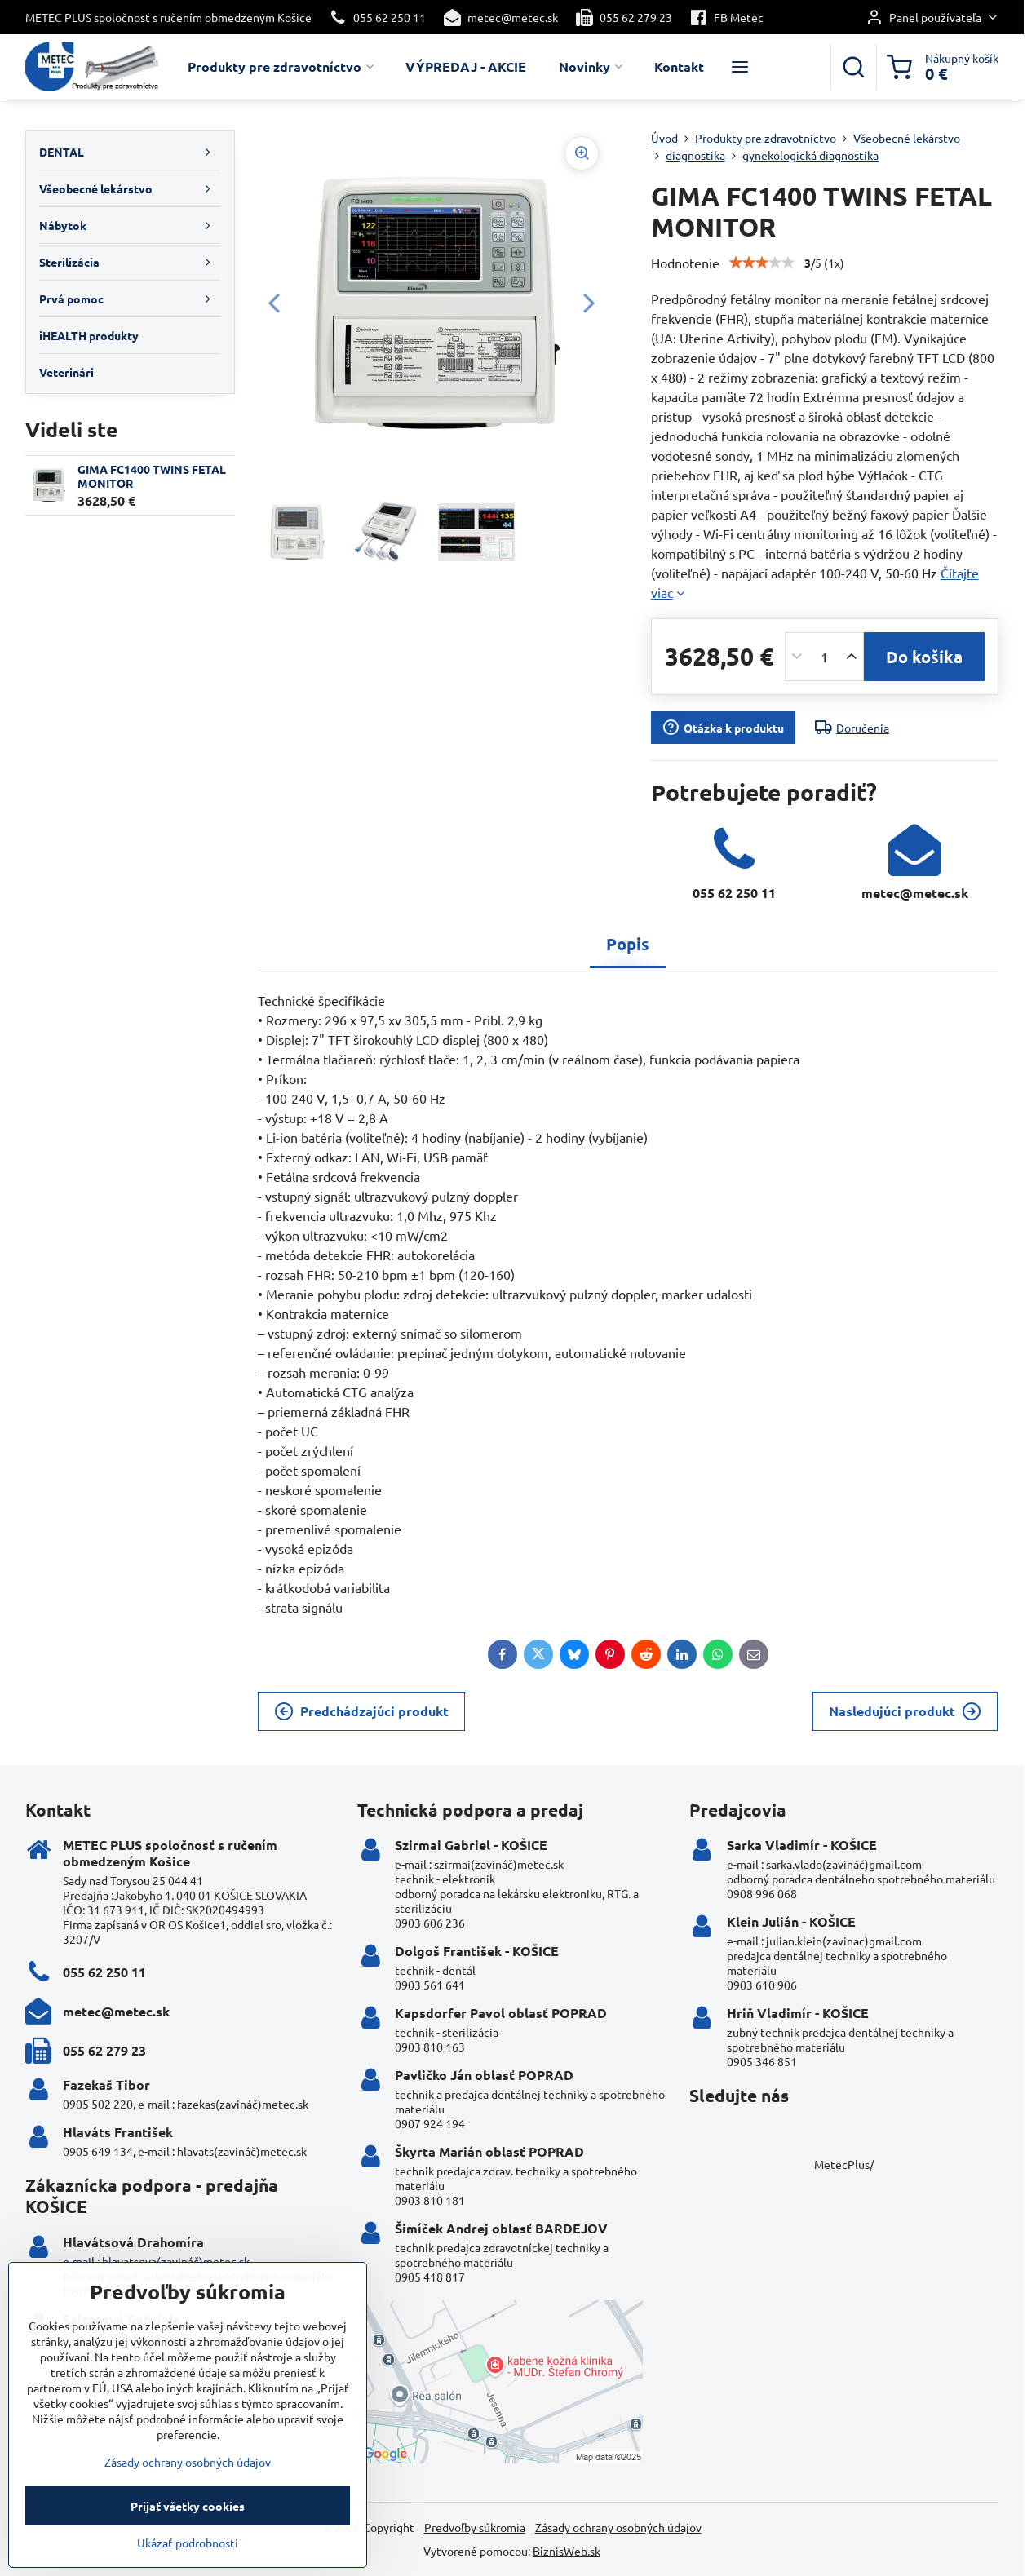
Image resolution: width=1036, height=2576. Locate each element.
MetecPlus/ (844, 2164)
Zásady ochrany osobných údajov (618, 2527)
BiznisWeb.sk (566, 2550)
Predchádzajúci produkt (361, 1711)
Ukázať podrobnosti (187, 2557)
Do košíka (924, 656)
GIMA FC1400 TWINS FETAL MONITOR (151, 476)
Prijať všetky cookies (188, 2520)
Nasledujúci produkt (905, 1711)
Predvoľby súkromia (474, 2527)
